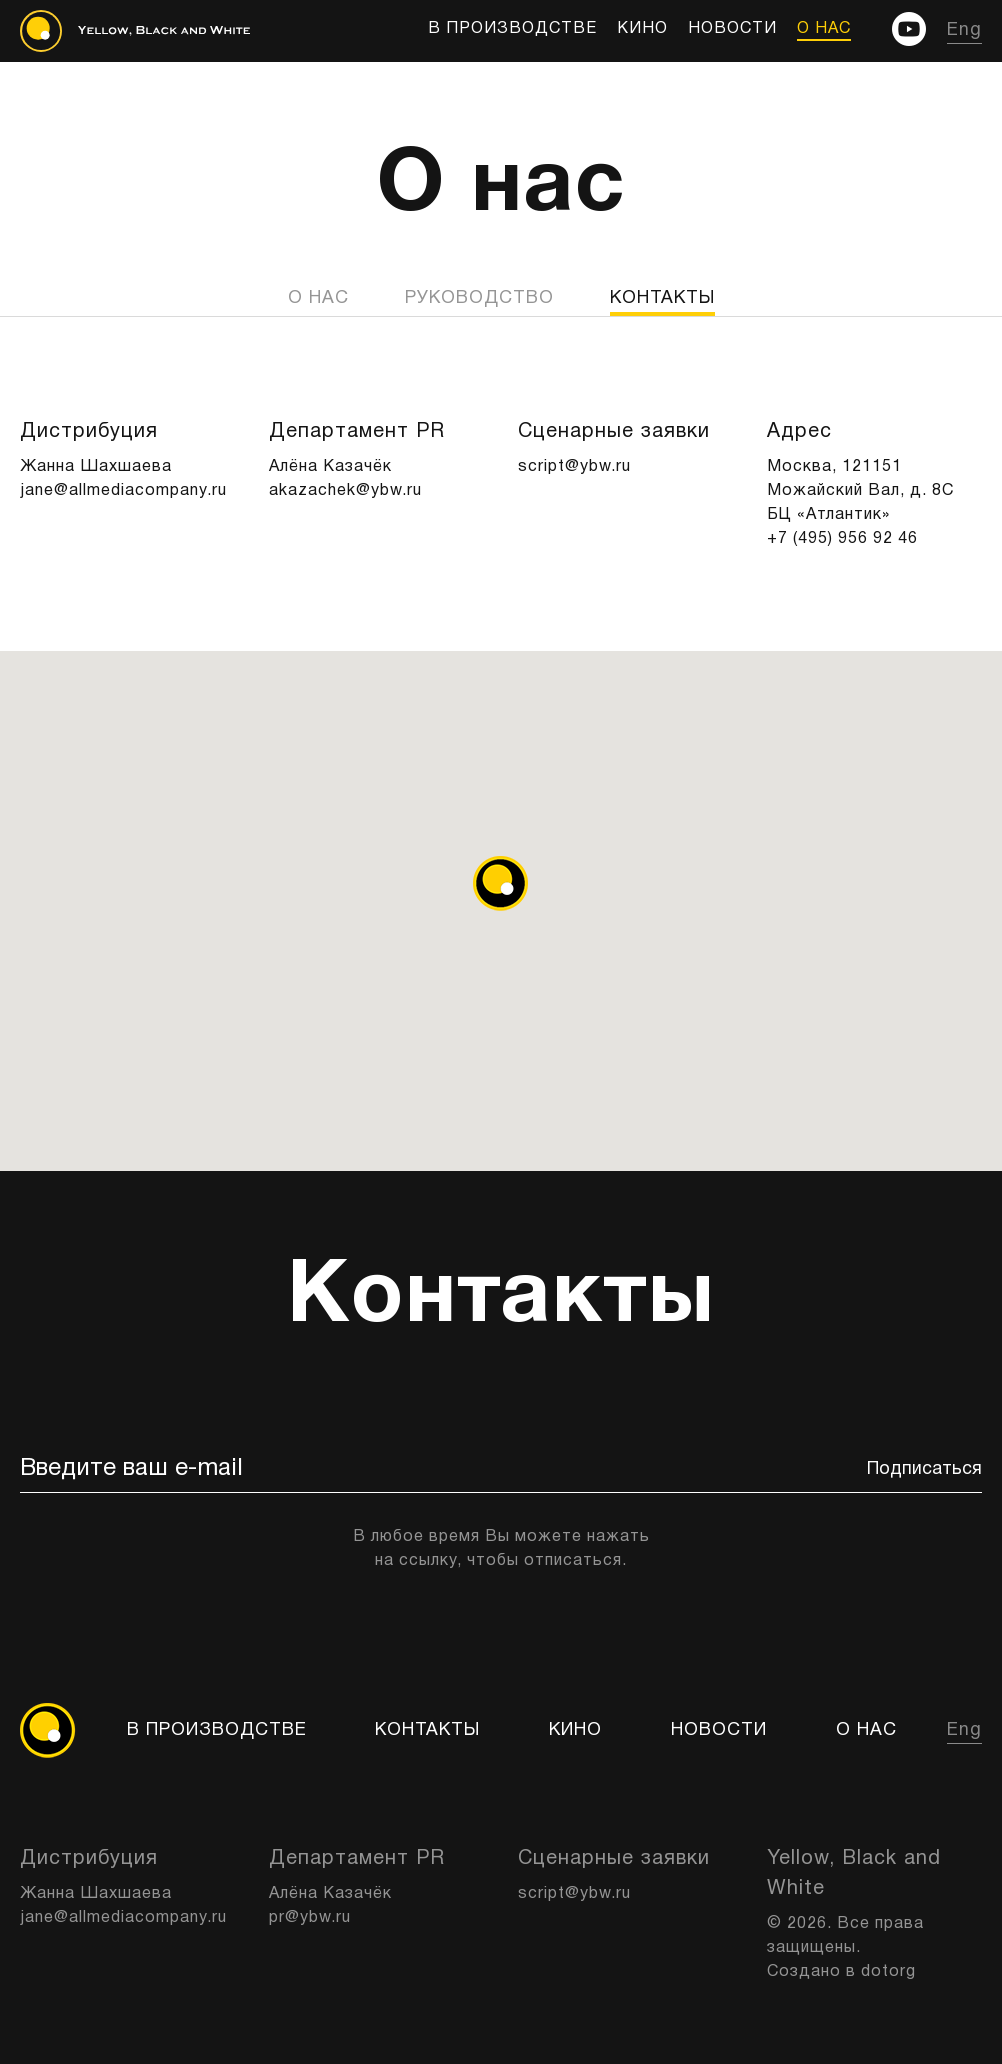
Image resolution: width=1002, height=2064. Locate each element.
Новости (732, 29)
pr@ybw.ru (310, 1918)
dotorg (888, 1972)
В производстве (512, 29)
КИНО (642, 29)
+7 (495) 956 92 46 (842, 539)
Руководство (479, 298)
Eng (964, 30)
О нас (824, 29)
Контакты (427, 1730)
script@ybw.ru (574, 467)
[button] (500, 883)
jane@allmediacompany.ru (123, 491)
